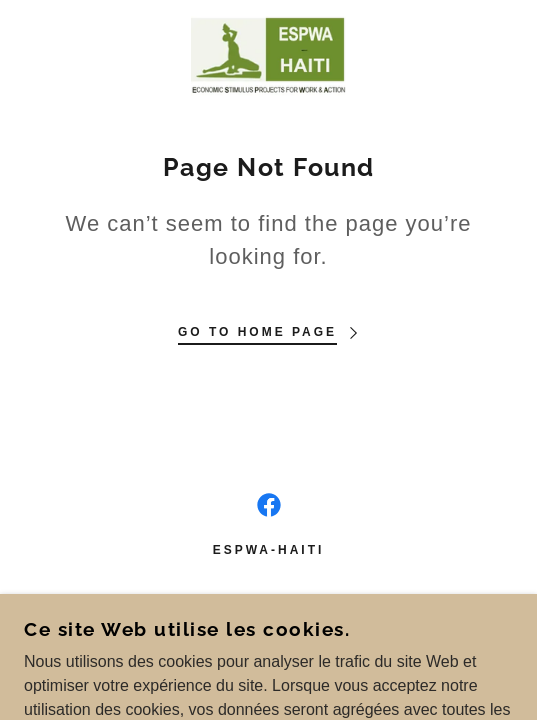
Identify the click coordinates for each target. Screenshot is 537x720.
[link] (269, 56)
